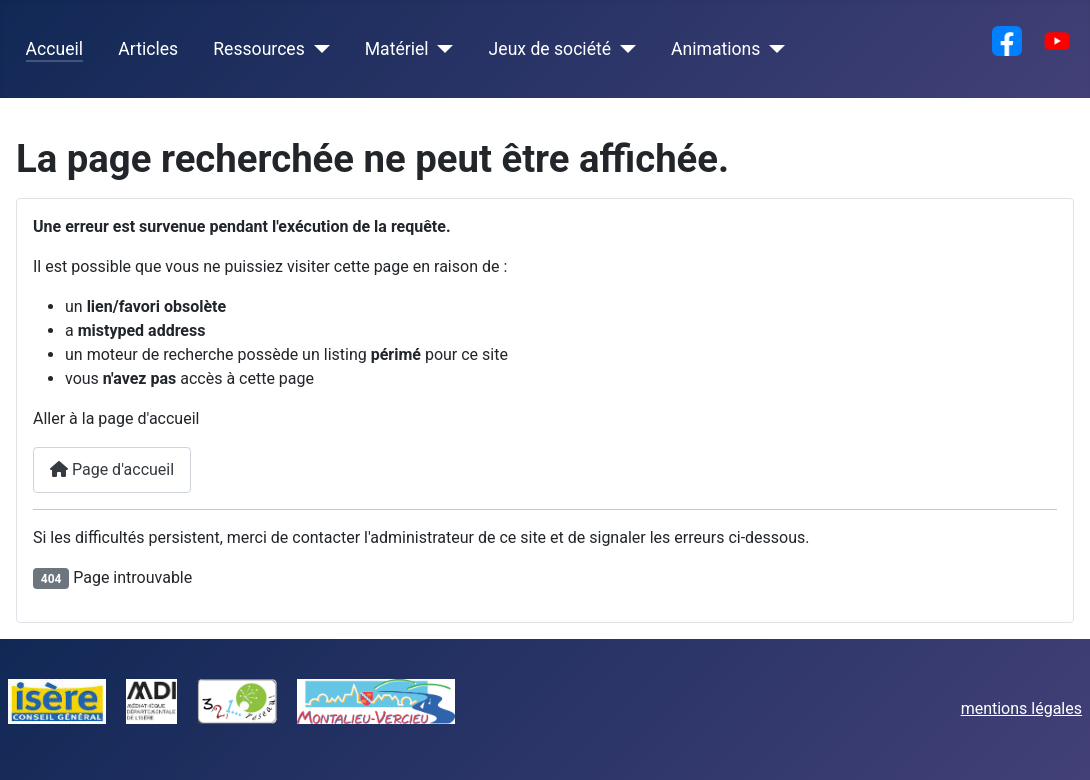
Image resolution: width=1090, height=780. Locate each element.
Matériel (397, 49)
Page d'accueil (112, 469)
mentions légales (1021, 708)
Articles (148, 49)
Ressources (258, 49)
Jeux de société (550, 49)
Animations (715, 49)
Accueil (54, 49)
